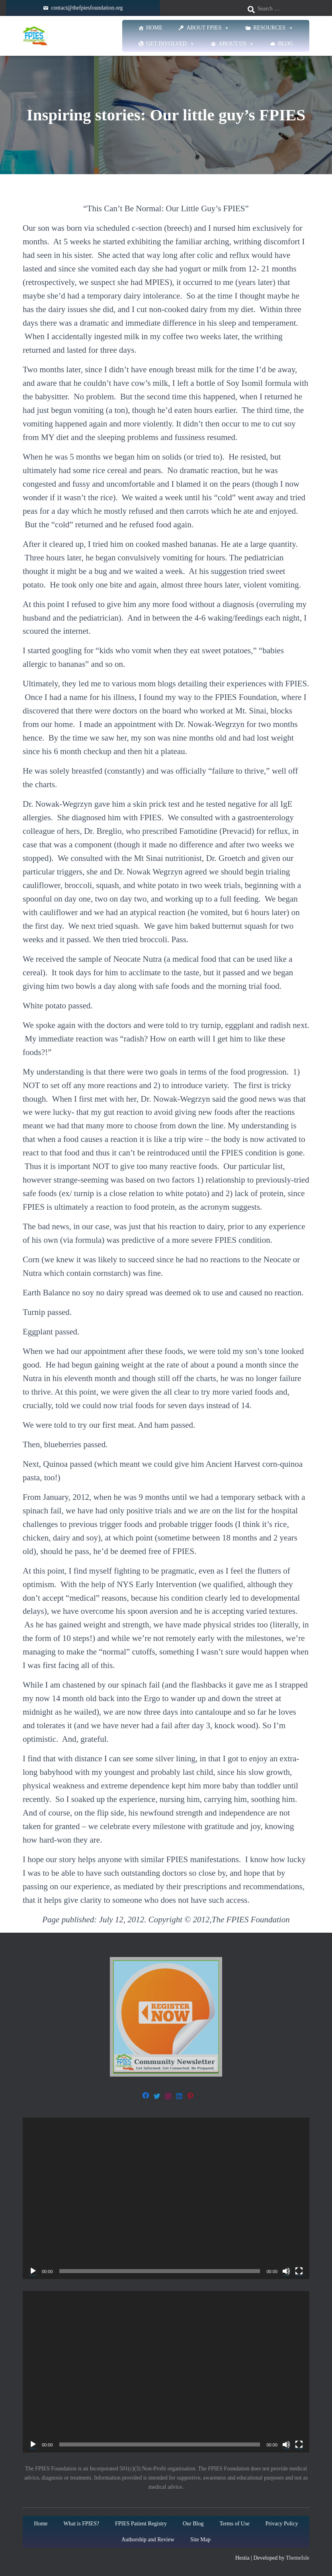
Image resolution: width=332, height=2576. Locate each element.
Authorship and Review (147, 2540)
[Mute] (286, 2271)
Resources (273, 28)
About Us (236, 44)
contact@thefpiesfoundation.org (87, 8)
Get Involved (170, 44)
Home (154, 28)
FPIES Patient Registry (141, 2524)
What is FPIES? (81, 2524)
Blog (285, 44)
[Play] (33, 2271)
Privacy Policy (282, 2524)
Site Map (200, 2540)
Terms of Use (234, 2524)
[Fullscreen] (299, 2271)
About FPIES (207, 28)
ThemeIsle (297, 2558)
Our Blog (193, 2524)
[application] (166, 2198)
